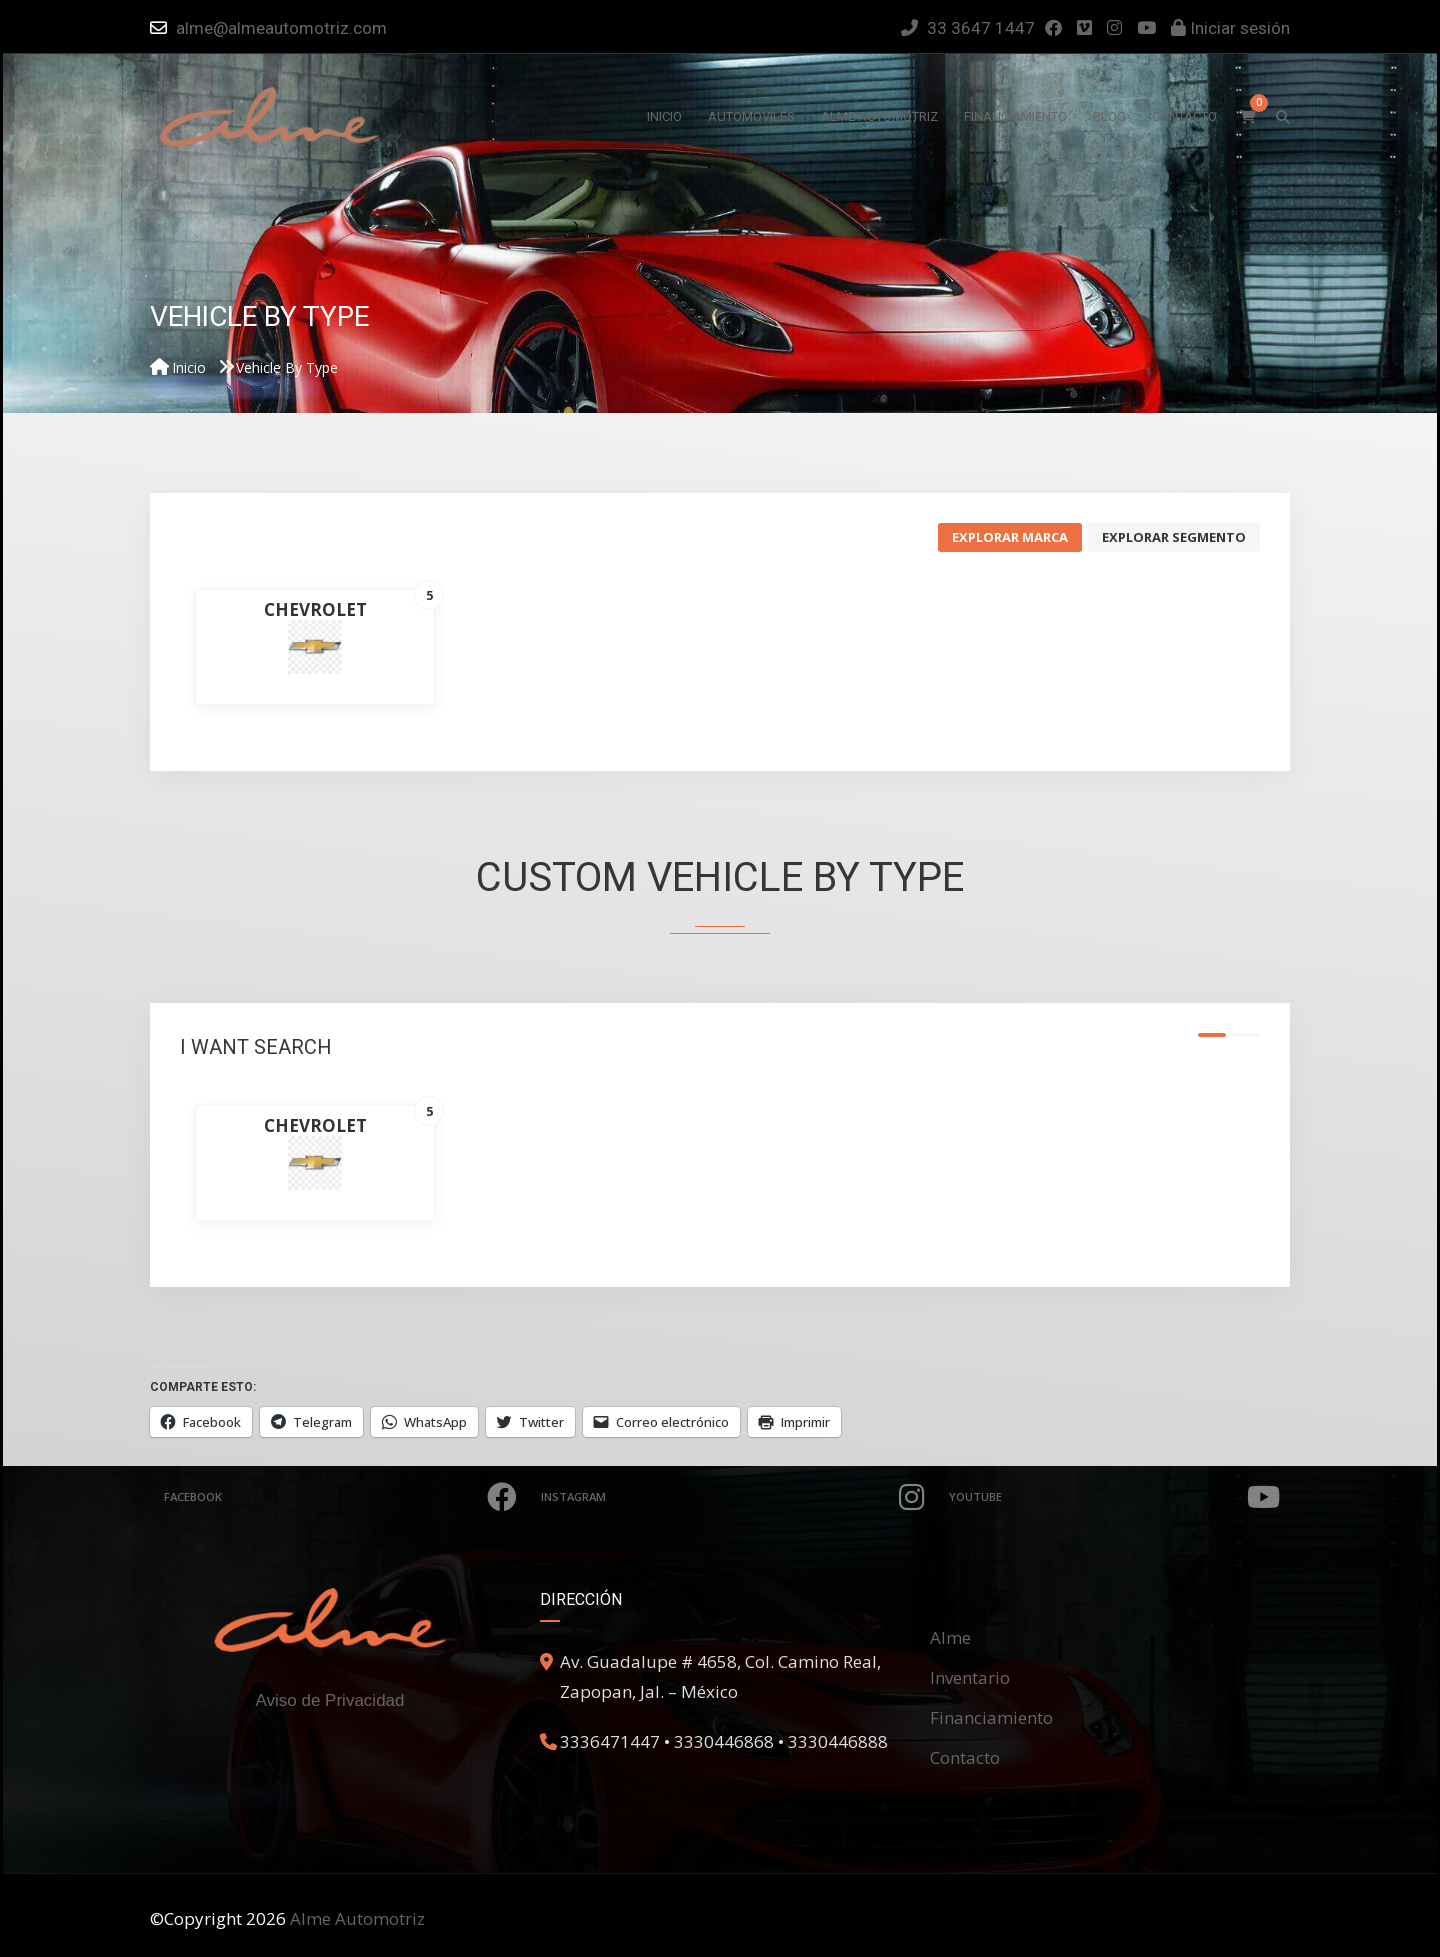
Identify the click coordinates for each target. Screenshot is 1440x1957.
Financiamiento (991, 1717)
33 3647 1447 (968, 28)
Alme (950, 1637)
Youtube (1118, 1497)
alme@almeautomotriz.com (281, 28)
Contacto (965, 1757)
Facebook (342, 1497)
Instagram (737, 1497)
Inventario (970, 1677)
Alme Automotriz (357, 1918)
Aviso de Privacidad (330, 1700)
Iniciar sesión (1230, 28)
